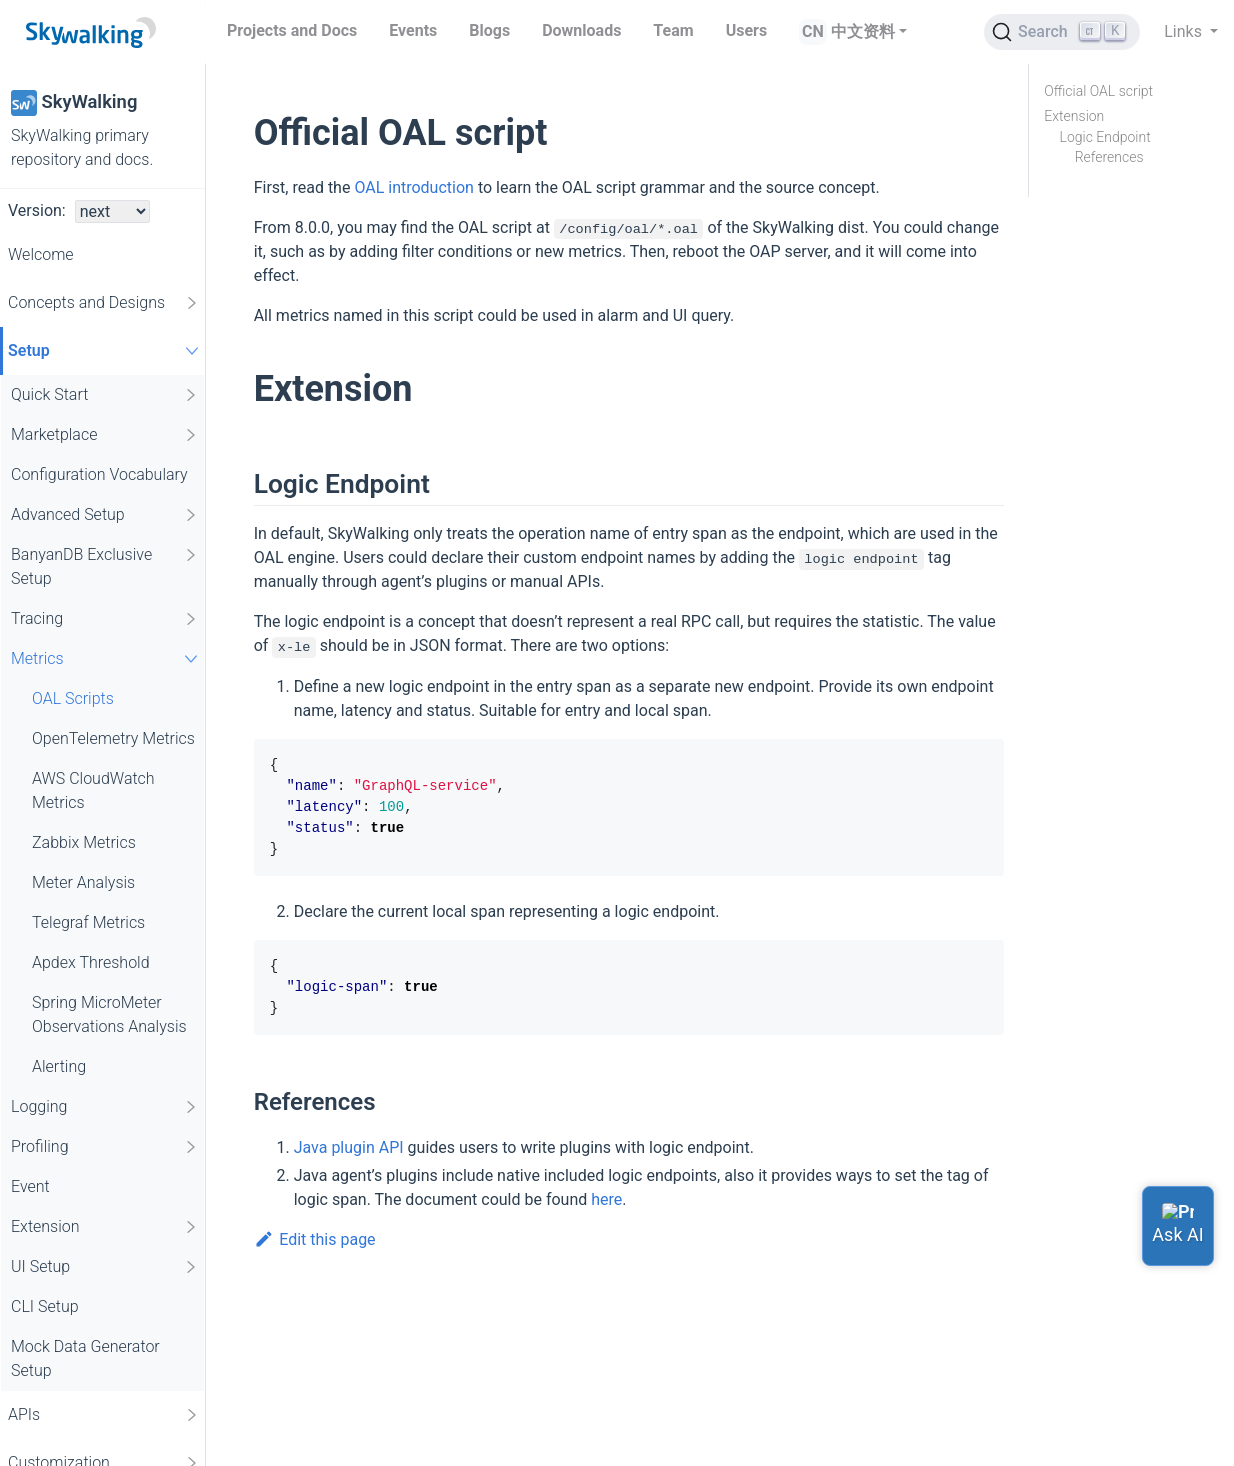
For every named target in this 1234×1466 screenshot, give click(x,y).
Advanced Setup (105, 515)
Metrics (107, 658)
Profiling (105, 1147)
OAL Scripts (73, 698)
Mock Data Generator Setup (85, 1358)
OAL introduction (414, 187)
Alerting (59, 1066)
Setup (106, 350)
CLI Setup (45, 1306)
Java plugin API (349, 1147)
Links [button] (1185, 31)
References (1109, 157)
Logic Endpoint (1105, 137)
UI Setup (105, 1267)
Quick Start (105, 395)
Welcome (41, 254)
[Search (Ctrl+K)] (1062, 32)
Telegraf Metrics (88, 922)
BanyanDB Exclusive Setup (105, 565)
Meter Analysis (83, 882)
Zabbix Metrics (84, 842)
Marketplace (105, 435)
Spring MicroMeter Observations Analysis (109, 1014)
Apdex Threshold (91, 962)
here (606, 1199)
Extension (105, 1227)
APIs (104, 1415)
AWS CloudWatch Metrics (93, 790)
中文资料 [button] (863, 31)
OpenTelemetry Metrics (113, 738)
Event (30, 1186)
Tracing (105, 619)
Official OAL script (1098, 91)
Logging (105, 1107)
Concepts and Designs (104, 303)
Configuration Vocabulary (99, 474)
